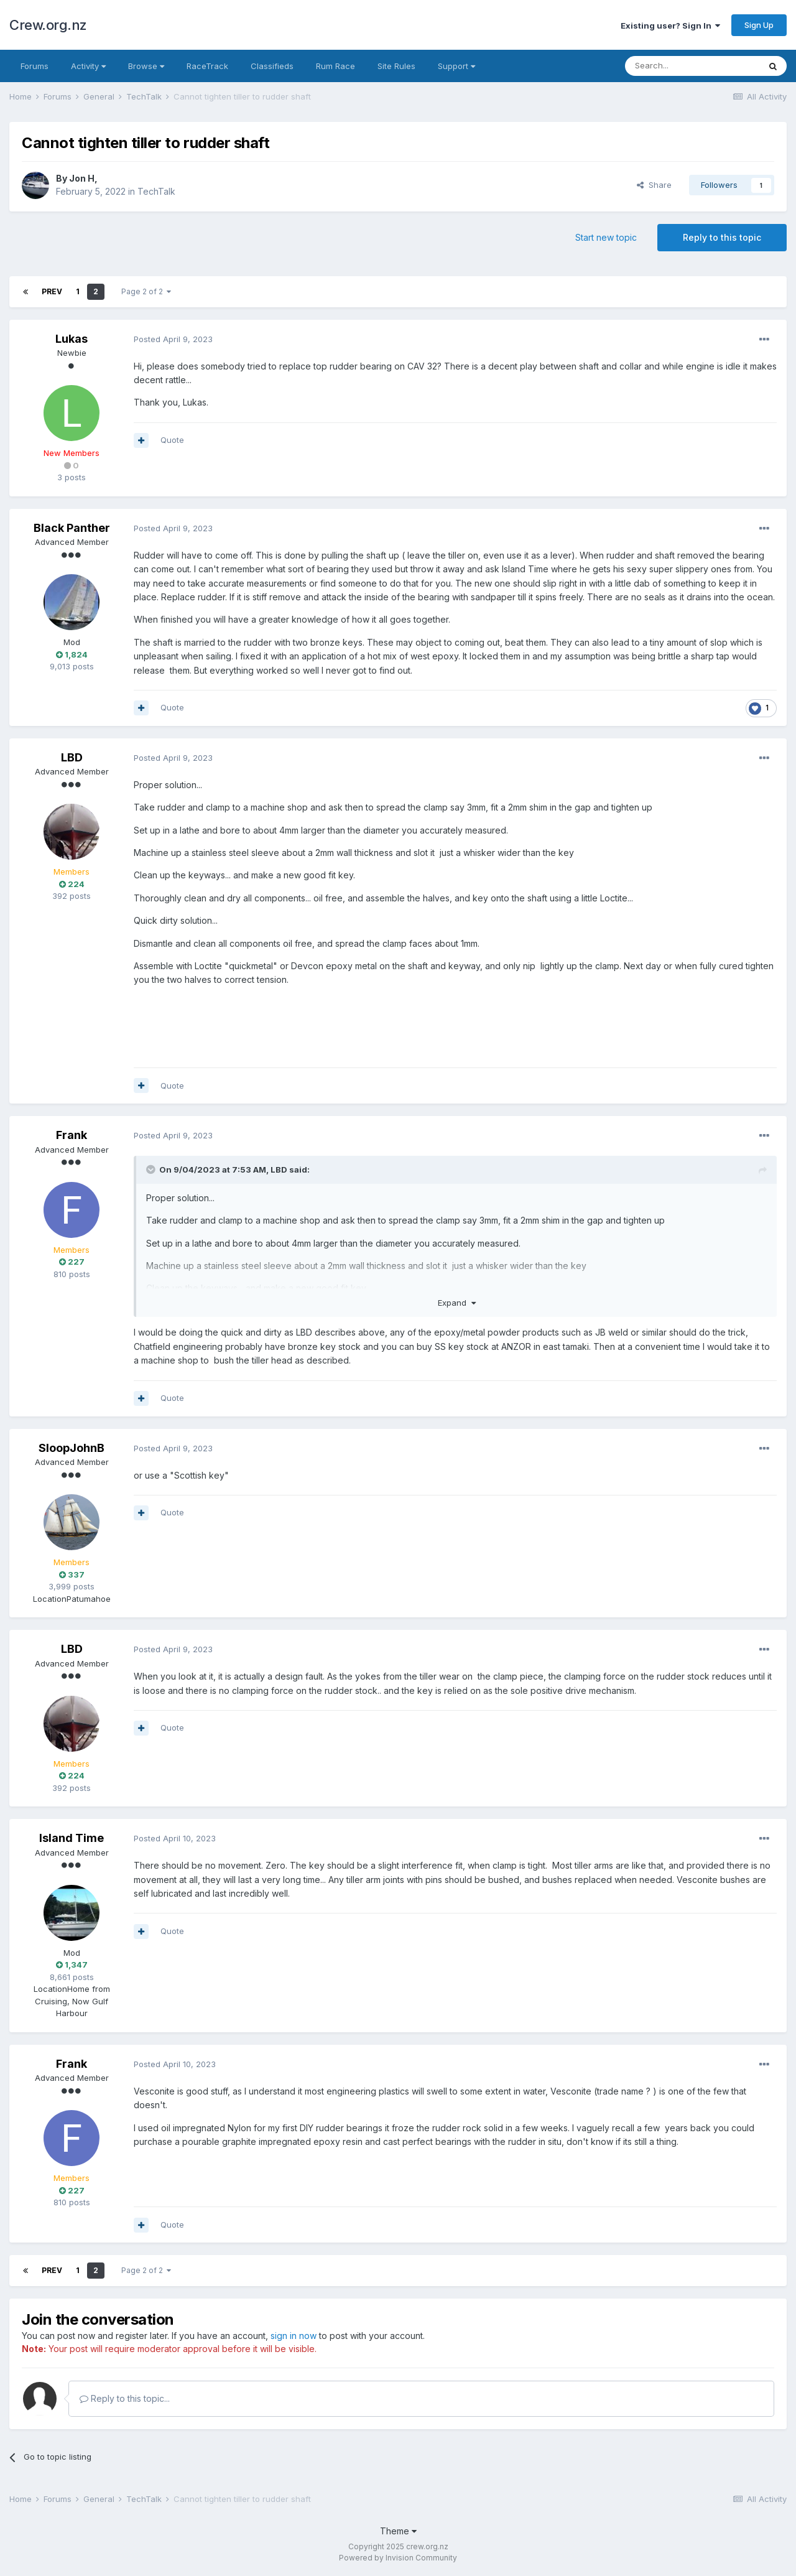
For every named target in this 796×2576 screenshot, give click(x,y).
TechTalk (156, 191)
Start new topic (606, 237)
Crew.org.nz (48, 25)
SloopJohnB (71, 1447)
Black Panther (72, 527)
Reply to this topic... (125, 2398)
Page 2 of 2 (146, 291)
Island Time (71, 1837)
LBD (72, 757)
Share (654, 185)
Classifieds (272, 66)
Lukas (71, 338)
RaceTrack (207, 66)
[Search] (692, 66)
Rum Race (335, 66)
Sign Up (759, 25)
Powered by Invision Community (398, 2557)
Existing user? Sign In (670, 25)
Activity (88, 66)
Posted (173, 339)
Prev (52, 291)
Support (456, 66)
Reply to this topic (722, 237)
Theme (398, 2531)
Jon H (82, 178)
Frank (71, 1135)
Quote (172, 440)
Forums (35, 66)
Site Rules (396, 66)
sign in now (294, 2335)
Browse (146, 66)
